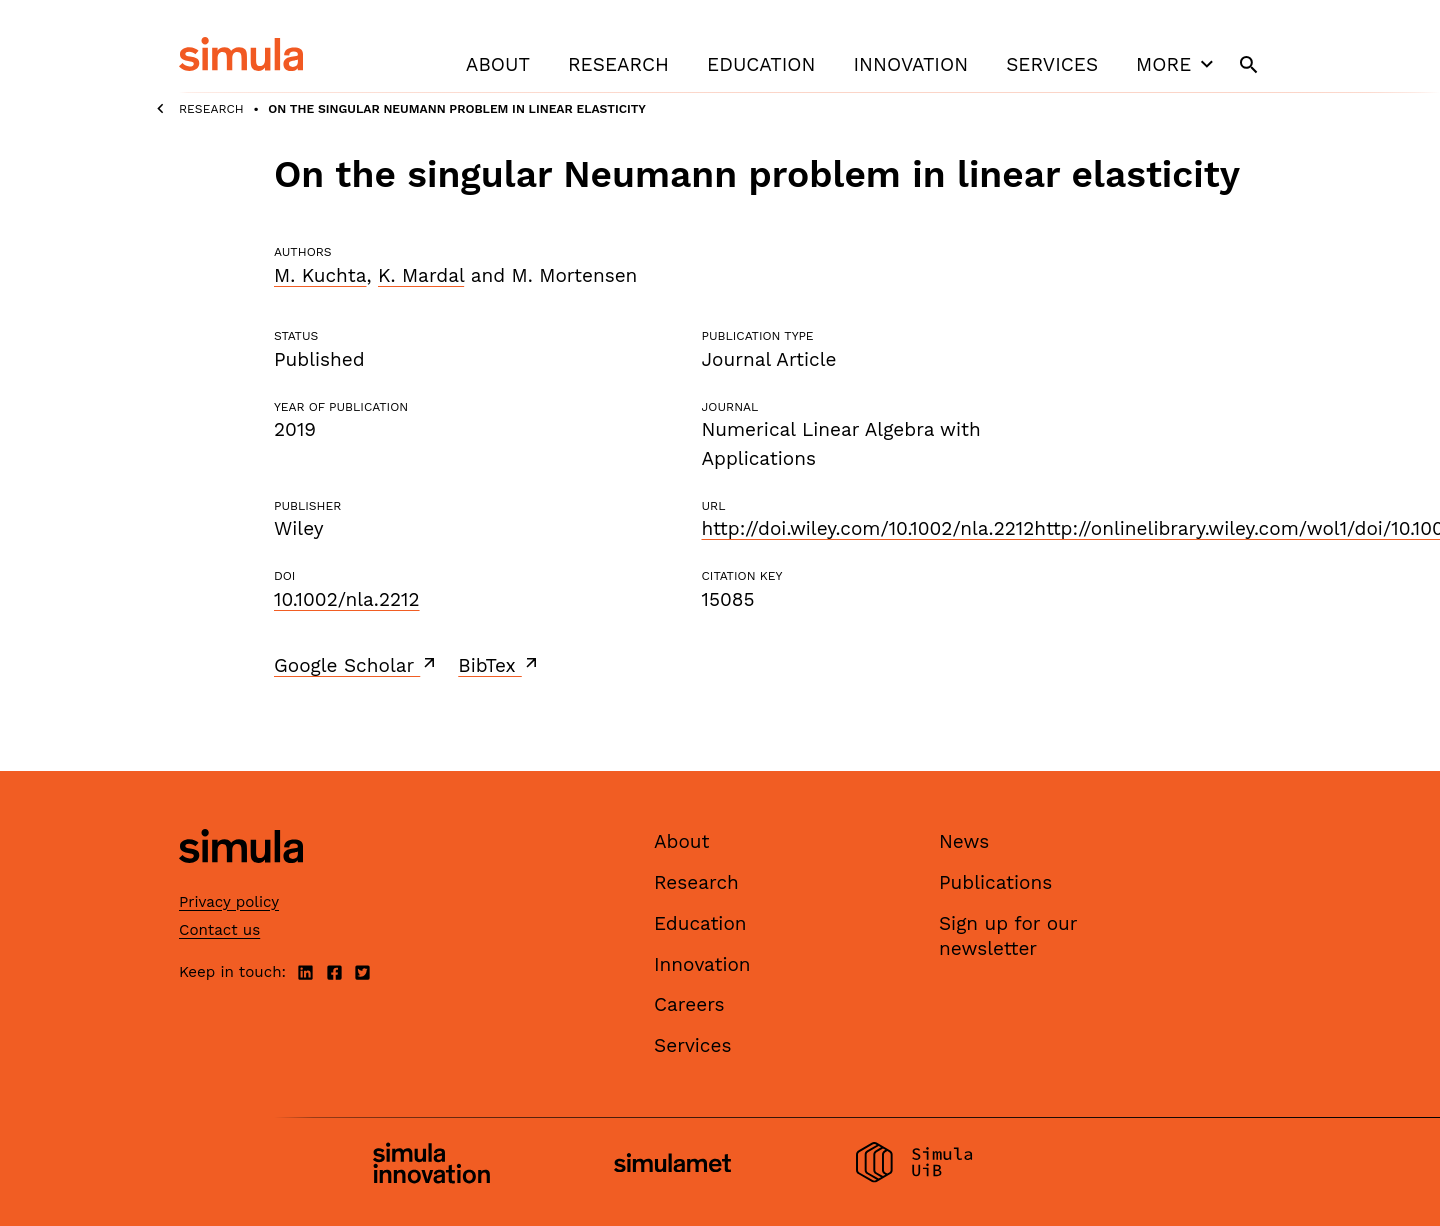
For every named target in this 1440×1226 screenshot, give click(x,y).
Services (1052, 64)
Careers (689, 1004)
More (1177, 64)
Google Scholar (356, 665)
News (964, 841)
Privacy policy (229, 902)
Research (618, 64)
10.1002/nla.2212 (347, 599)
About (498, 64)
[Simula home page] (241, 880)
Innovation (910, 64)
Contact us (219, 930)
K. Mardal (421, 275)
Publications (995, 882)
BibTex (499, 665)
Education (761, 64)
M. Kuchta (320, 275)
